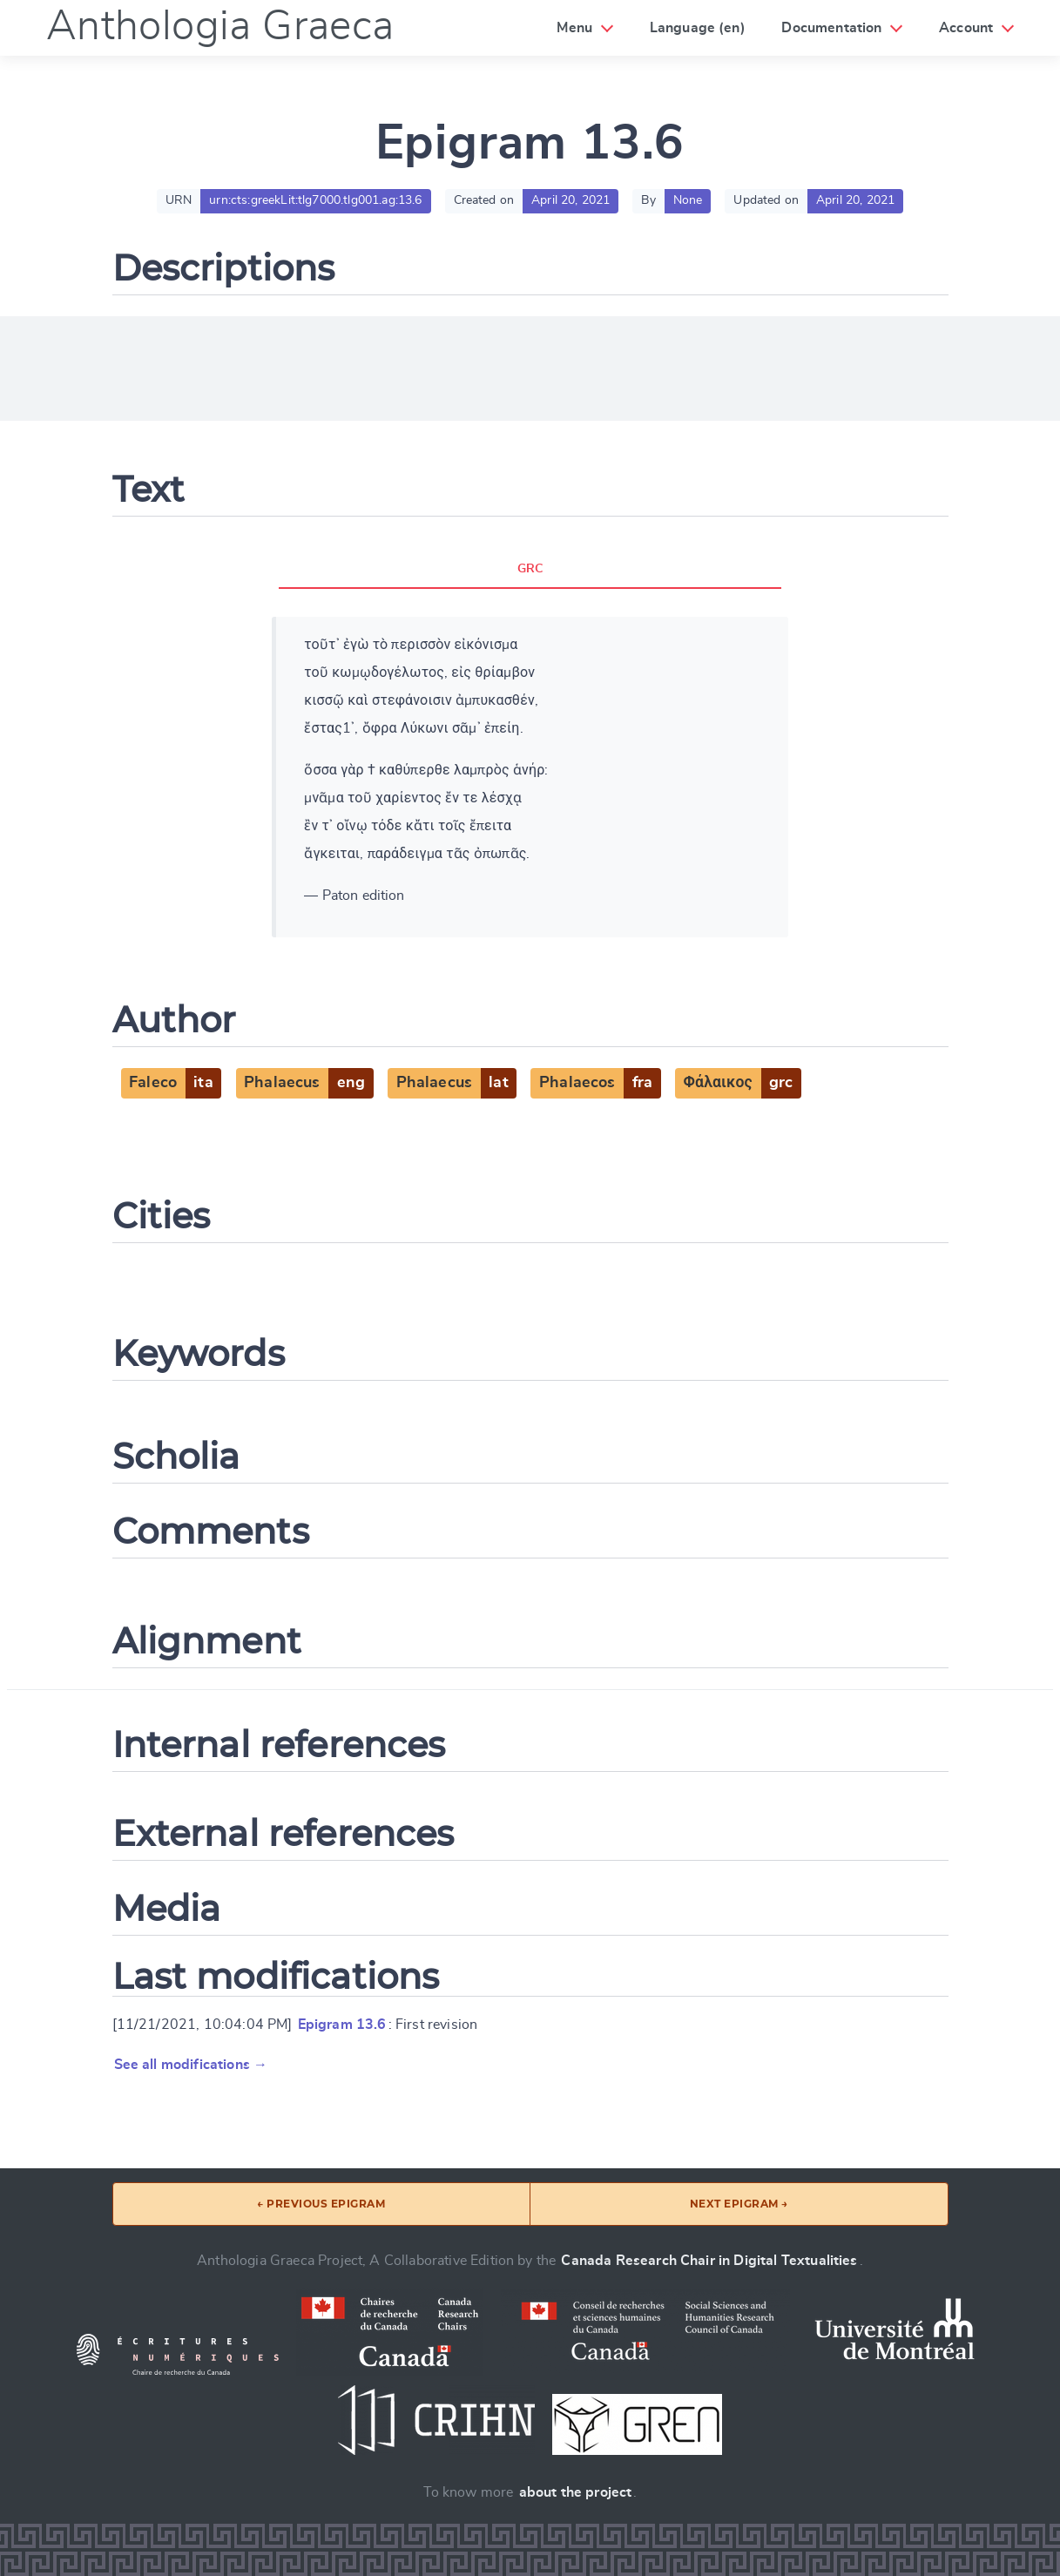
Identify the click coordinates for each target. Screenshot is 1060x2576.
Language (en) (698, 28)
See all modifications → (191, 2065)
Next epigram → (739, 2203)
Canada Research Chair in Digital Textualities (709, 2261)
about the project (575, 2492)
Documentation (831, 28)
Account (966, 28)
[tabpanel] (530, 777)
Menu (574, 28)
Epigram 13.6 (342, 2025)
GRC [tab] (530, 569)
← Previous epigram (321, 2203)
